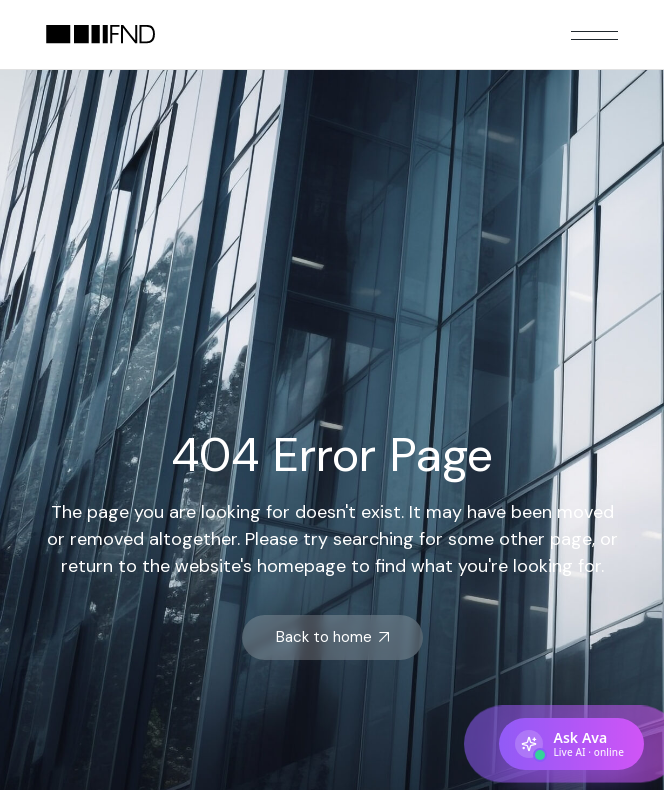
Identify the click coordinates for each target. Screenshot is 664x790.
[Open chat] (571, 744)
